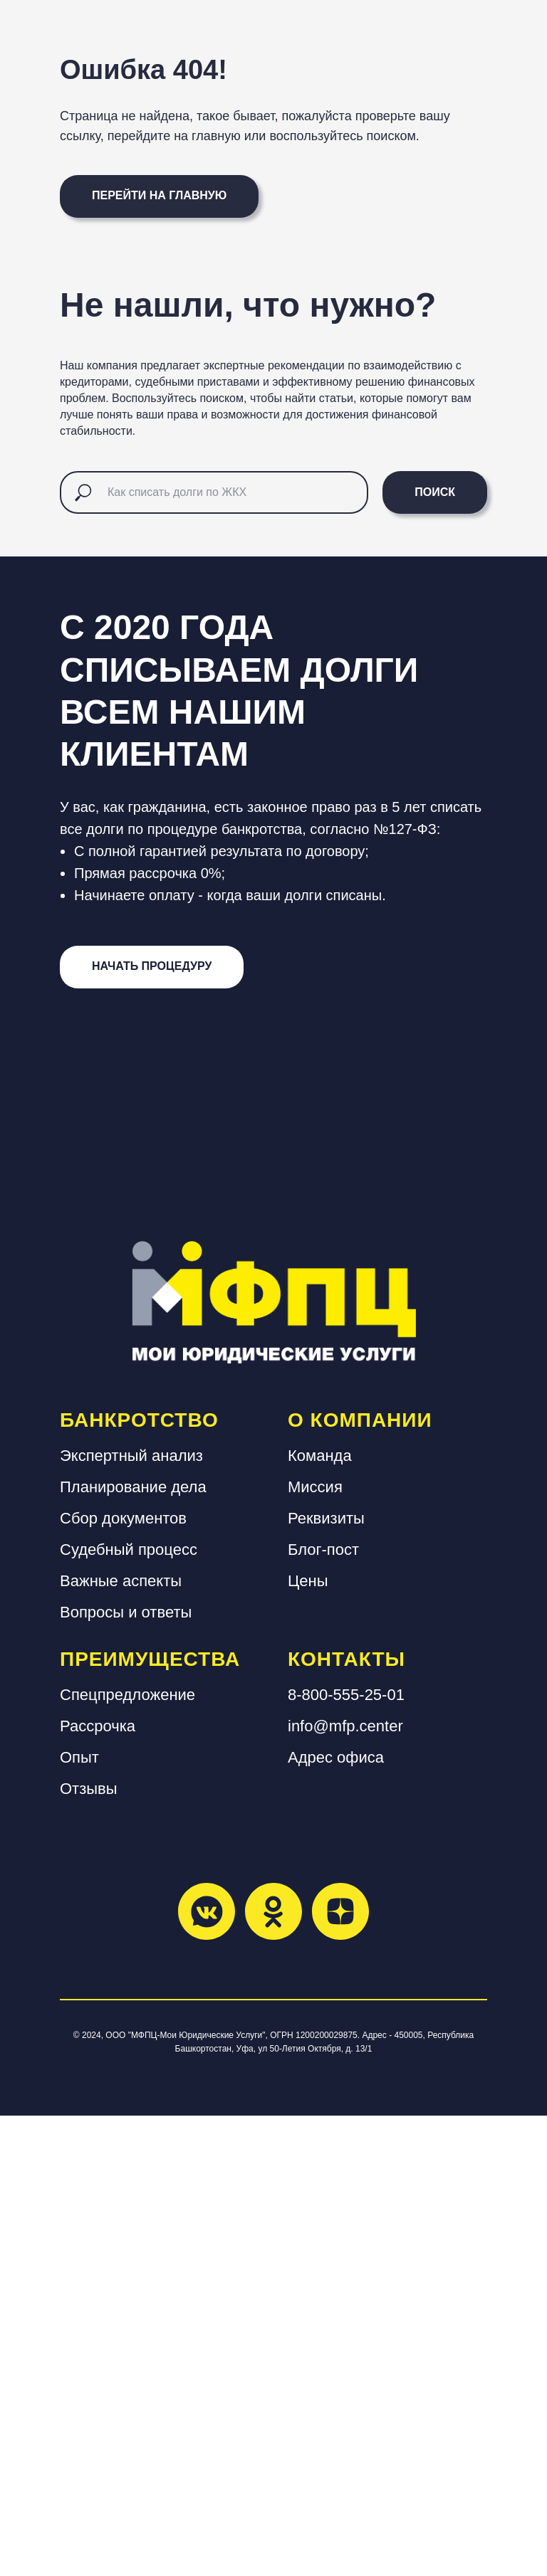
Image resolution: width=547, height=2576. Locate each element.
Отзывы (89, 2248)
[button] (152, 1426)
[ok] (273, 2371)
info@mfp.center (345, 2186)
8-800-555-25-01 (346, 2154)
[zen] (340, 2371)
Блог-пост (323, 2009)
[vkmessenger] (206, 2371)
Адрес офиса (336, 2217)
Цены (308, 2040)
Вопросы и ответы (126, 2072)
